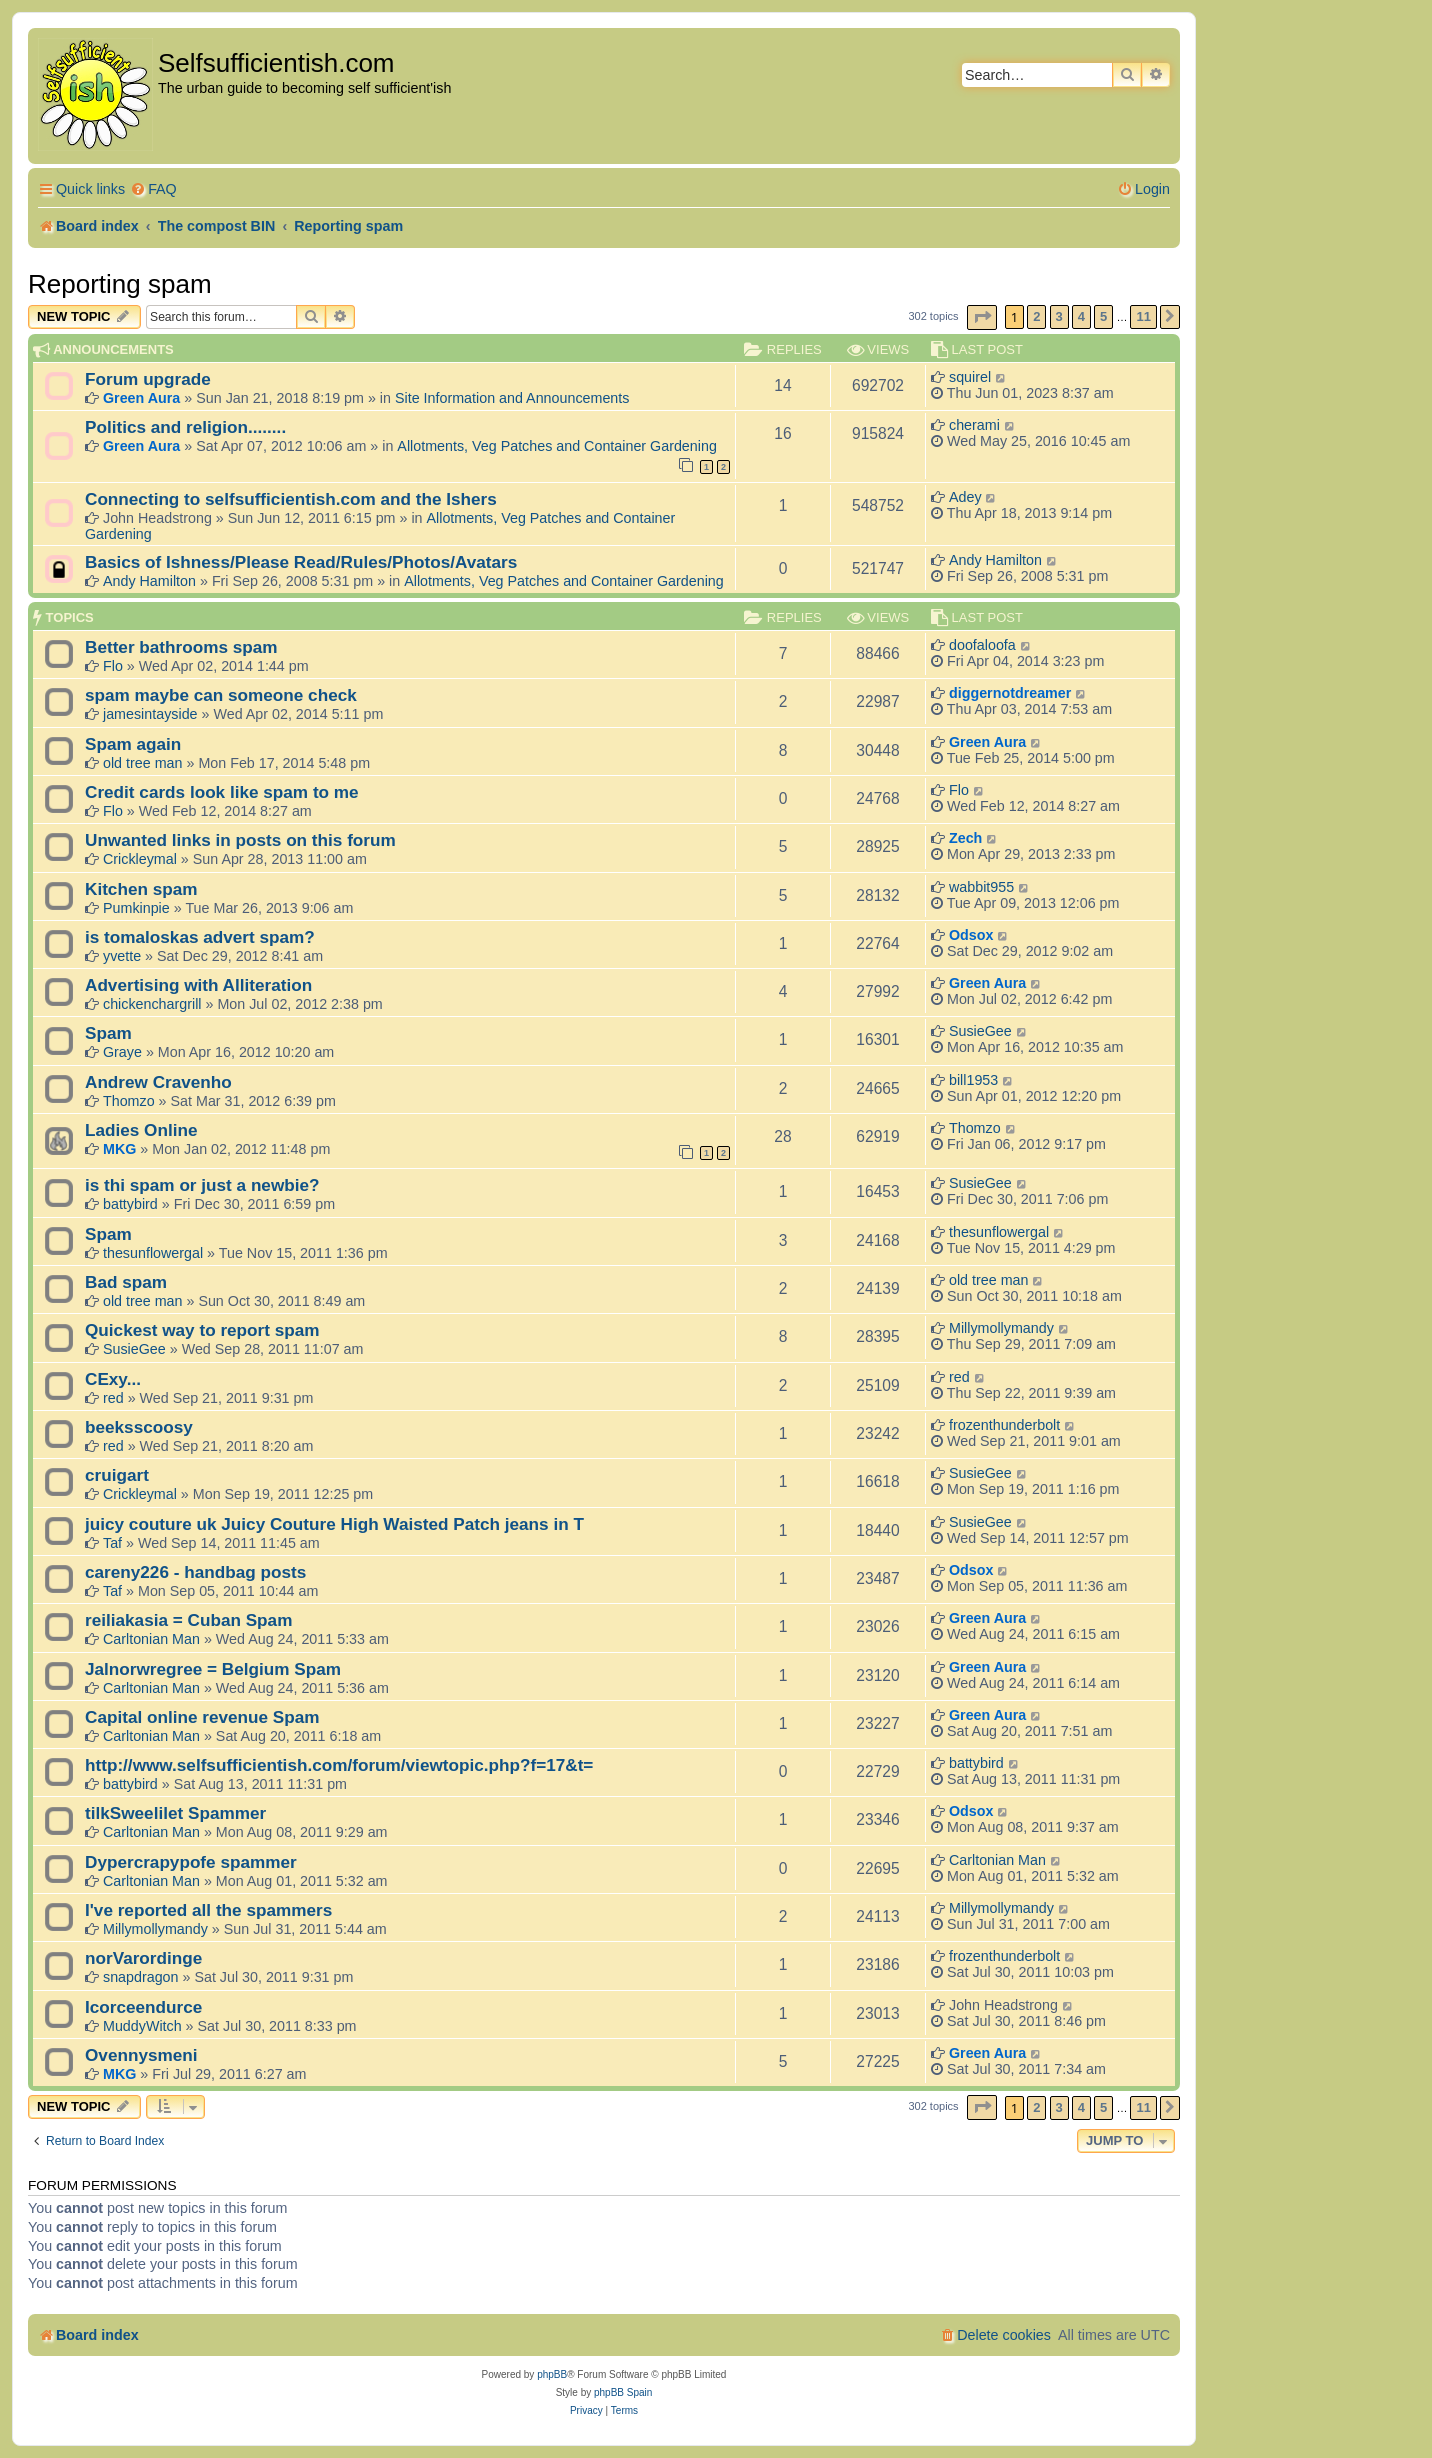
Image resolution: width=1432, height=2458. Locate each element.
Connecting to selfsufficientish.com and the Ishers (291, 499)
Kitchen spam (141, 889)
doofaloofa (982, 645)
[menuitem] (153, 189)
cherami (974, 425)
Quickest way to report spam (202, 1330)
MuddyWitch (142, 2026)
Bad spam (126, 1282)
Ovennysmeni (141, 2055)
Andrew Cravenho (158, 1082)
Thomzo (129, 1101)
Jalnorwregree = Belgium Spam (213, 1669)
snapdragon (141, 1977)
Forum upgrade (148, 379)
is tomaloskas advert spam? (200, 937)
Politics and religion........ (185, 427)
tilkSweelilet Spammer (175, 1813)
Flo (113, 666)
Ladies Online (141, 1130)
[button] (982, 317)
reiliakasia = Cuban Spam (188, 1620)
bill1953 (973, 1080)
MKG (119, 1149)
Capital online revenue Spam (202, 1717)
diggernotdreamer (1010, 693)
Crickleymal (140, 859)
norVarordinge (143, 1958)
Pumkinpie (136, 908)
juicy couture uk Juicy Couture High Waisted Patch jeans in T (334, 1524)
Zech (965, 838)
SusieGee (980, 1031)
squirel (970, 377)
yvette (122, 956)
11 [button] (1143, 316)
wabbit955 (981, 887)
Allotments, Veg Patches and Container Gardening (557, 446)
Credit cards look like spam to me (222, 792)
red (113, 1398)
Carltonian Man (151, 1639)
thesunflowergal (153, 1253)
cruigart (117, 1475)
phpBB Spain (623, 2392)
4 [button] (1081, 316)
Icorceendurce (143, 2007)
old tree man (142, 763)
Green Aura (141, 398)
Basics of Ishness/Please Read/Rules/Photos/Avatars (301, 562)
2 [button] (1036, 316)
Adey (965, 497)
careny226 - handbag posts (195, 1572)
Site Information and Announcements (512, 398)
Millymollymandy (1001, 1328)
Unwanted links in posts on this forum (240, 840)
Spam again (133, 744)
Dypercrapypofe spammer (191, 1862)
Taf (112, 1543)
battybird (130, 1204)
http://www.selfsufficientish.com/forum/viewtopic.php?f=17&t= (339, 1765)
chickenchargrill (152, 1004)
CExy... (113, 1379)
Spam (108, 1033)
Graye (122, 1052)
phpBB (552, 2374)
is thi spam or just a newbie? (202, 1185)
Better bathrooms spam (181, 647)
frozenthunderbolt (1004, 1425)
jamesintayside (150, 714)
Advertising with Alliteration (198, 985)
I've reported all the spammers (208, 1910)
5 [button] (1103, 316)
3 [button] (1059, 316)
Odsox (971, 935)
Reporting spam (120, 284)
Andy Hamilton (149, 581)
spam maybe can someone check (221, 695)
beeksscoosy (139, 1427)
